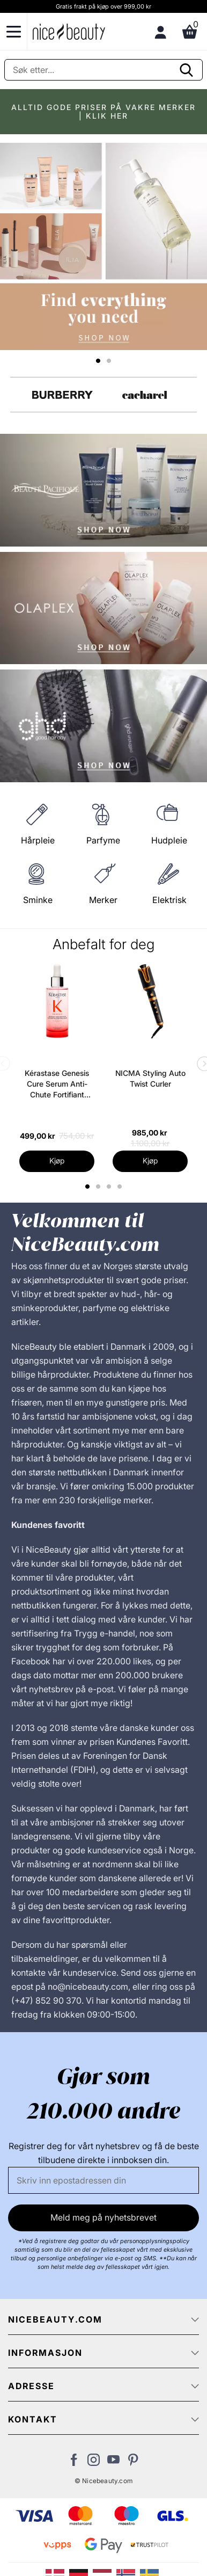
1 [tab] (88, 1186)
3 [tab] (110, 1186)
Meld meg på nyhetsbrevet (103, 2217)
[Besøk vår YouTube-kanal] (113, 2462)
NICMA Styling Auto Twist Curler (150, 1078)
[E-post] (103, 2180)
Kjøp (56, 1160)
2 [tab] (99, 1186)
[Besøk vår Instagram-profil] (93, 2462)
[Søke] (103, 70)
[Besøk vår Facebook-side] (74, 2462)
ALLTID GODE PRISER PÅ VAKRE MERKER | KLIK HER (103, 111)
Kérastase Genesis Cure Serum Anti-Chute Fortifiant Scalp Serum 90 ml (57, 1084)
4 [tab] (121, 1186)
